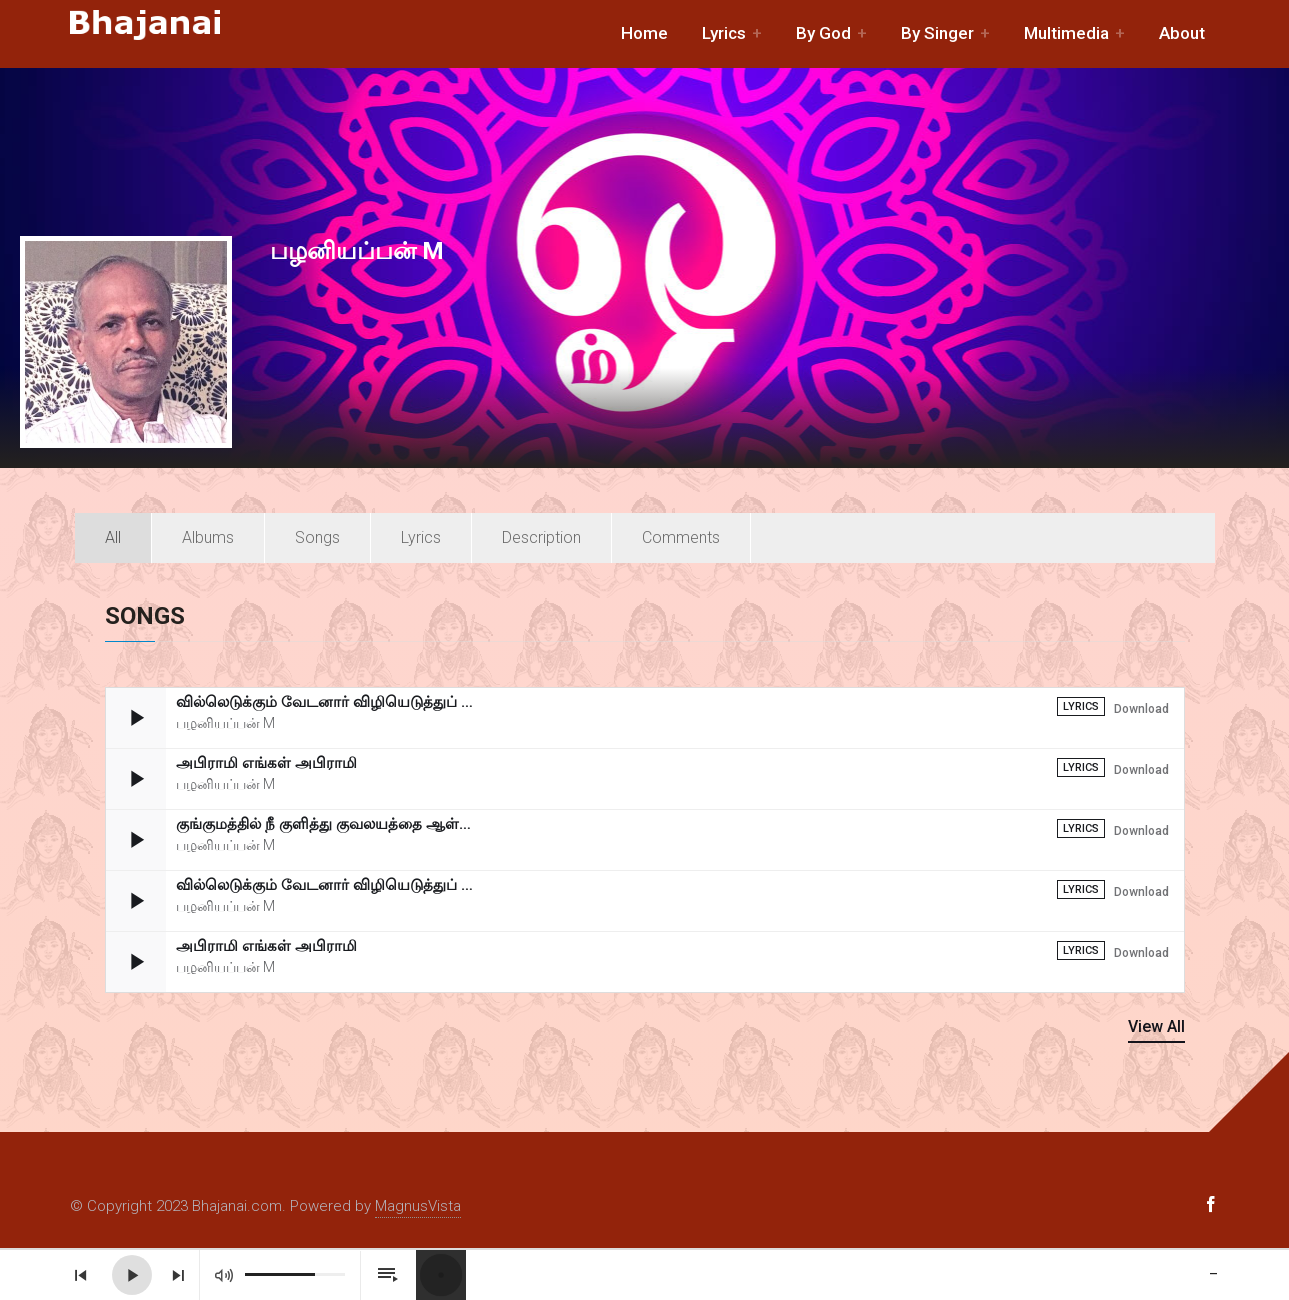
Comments (681, 537)
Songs (317, 537)
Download (1141, 709)
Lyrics (724, 33)
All (113, 537)
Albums (208, 537)
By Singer (937, 33)
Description (541, 537)
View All (1156, 1026)
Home (644, 33)
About (1182, 33)
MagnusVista (418, 1206)
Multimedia (1066, 33)
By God (823, 33)
